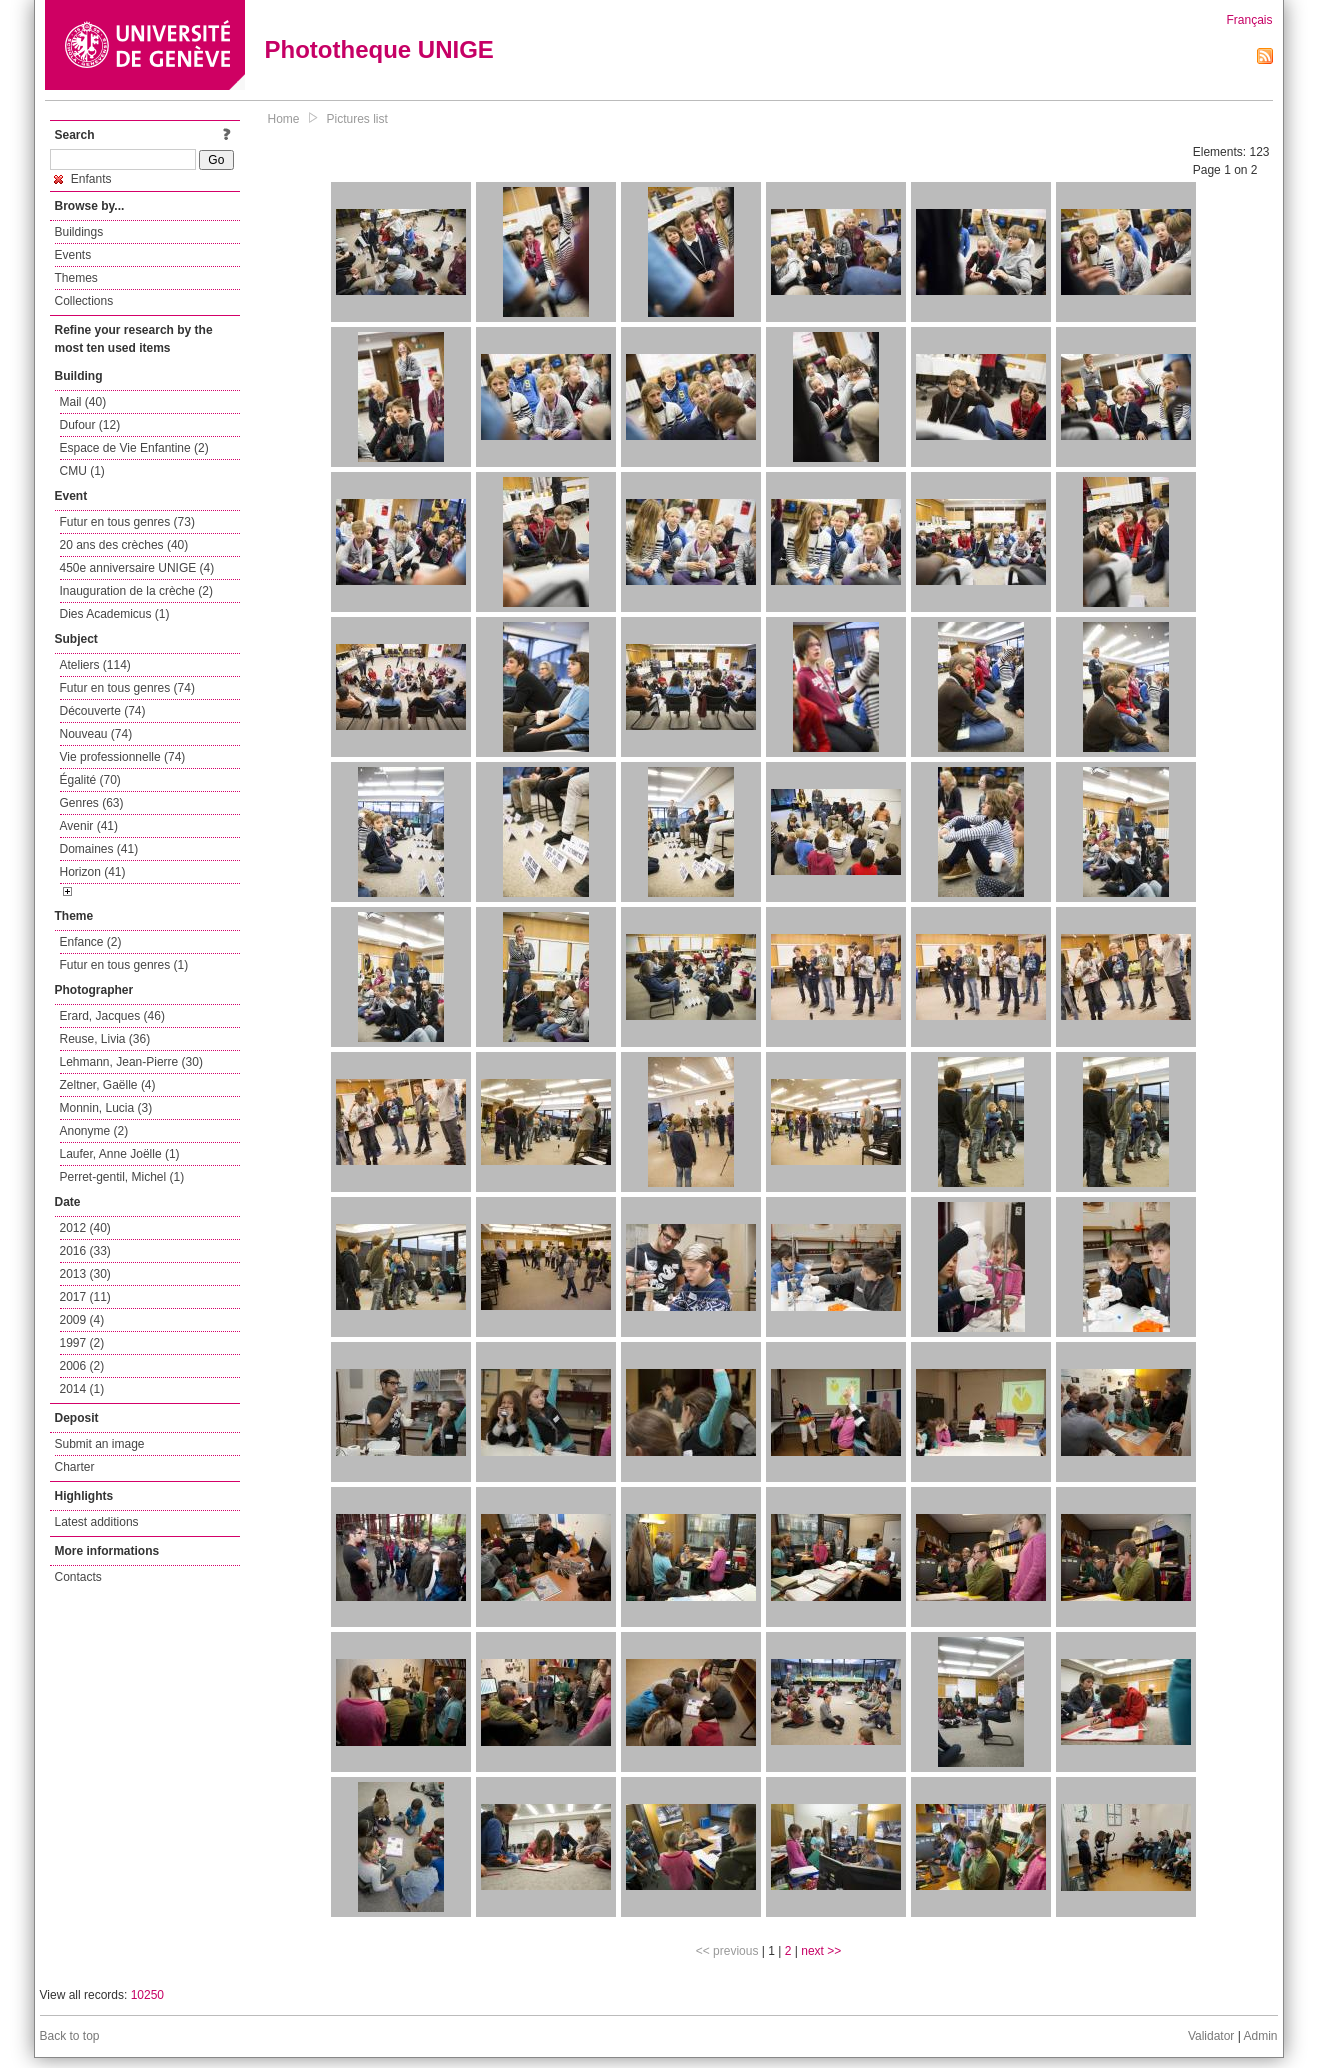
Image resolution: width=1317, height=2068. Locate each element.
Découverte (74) (103, 711)
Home (284, 119)
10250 (147, 1995)
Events (73, 255)
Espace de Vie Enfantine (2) (134, 448)
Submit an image (100, 1444)
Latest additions (97, 1522)
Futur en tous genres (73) (127, 522)
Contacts (78, 1577)
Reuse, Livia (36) (105, 1039)
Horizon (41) (93, 872)
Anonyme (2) (94, 1131)
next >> (821, 1951)
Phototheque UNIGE (379, 49)
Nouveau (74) (96, 734)
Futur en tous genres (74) (127, 688)
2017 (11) (85, 1297)
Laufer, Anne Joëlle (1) (120, 1154)
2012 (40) (85, 1228)
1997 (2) (82, 1343)
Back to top (70, 2036)
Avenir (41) (89, 826)
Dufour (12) (90, 425)
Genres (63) (92, 803)
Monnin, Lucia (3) (106, 1108)
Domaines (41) (99, 849)
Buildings (79, 232)
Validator (1211, 2036)
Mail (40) (83, 402)
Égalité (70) (90, 780)
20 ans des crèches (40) (124, 545)
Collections (84, 301)
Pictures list (357, 119)
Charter (75, 1467)
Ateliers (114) (95, 665)
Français (1249, 20)
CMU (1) (82, 471)
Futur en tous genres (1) (124, 965)
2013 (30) (85, 1274)
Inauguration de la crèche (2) (136, 591)
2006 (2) (82, 1366)
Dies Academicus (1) (115, 614)
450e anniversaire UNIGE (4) (137, 568)
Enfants (83, 179)
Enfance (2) (91, 942)
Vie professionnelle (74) (123, 757)
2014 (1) (82, 1389)
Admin (1260, 2036)
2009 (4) (82, 1320)
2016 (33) (85, 1251)
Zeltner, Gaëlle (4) (108, 1085)
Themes (76, 278)
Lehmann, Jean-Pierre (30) (131, 1062)
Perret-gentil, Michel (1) (122, 1177)
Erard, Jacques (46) (112, 1016)
